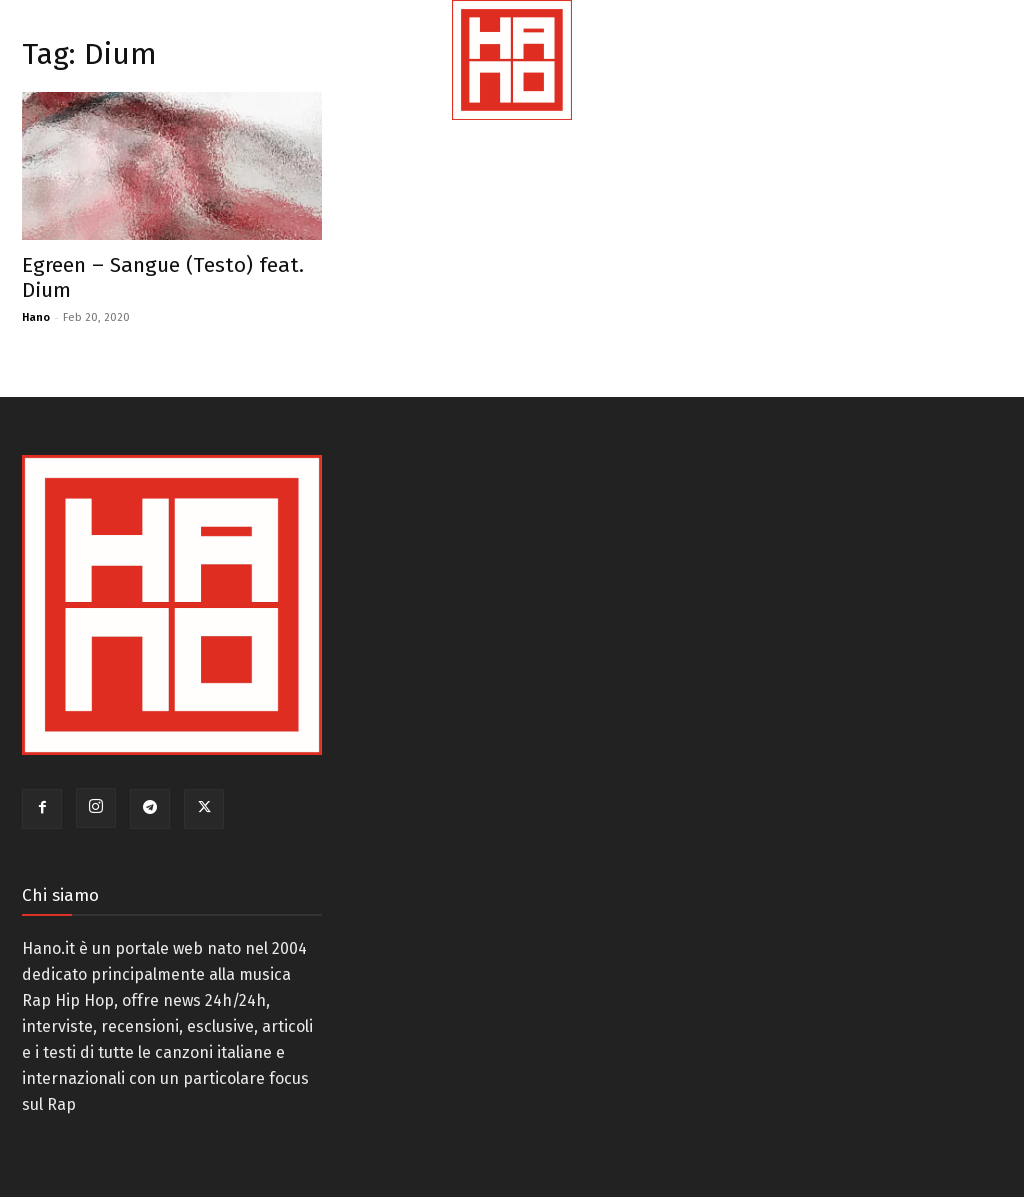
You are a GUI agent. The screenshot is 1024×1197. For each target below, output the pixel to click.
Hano (36, 317)
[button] (966, 84)
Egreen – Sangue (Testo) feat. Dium (163, 277)
